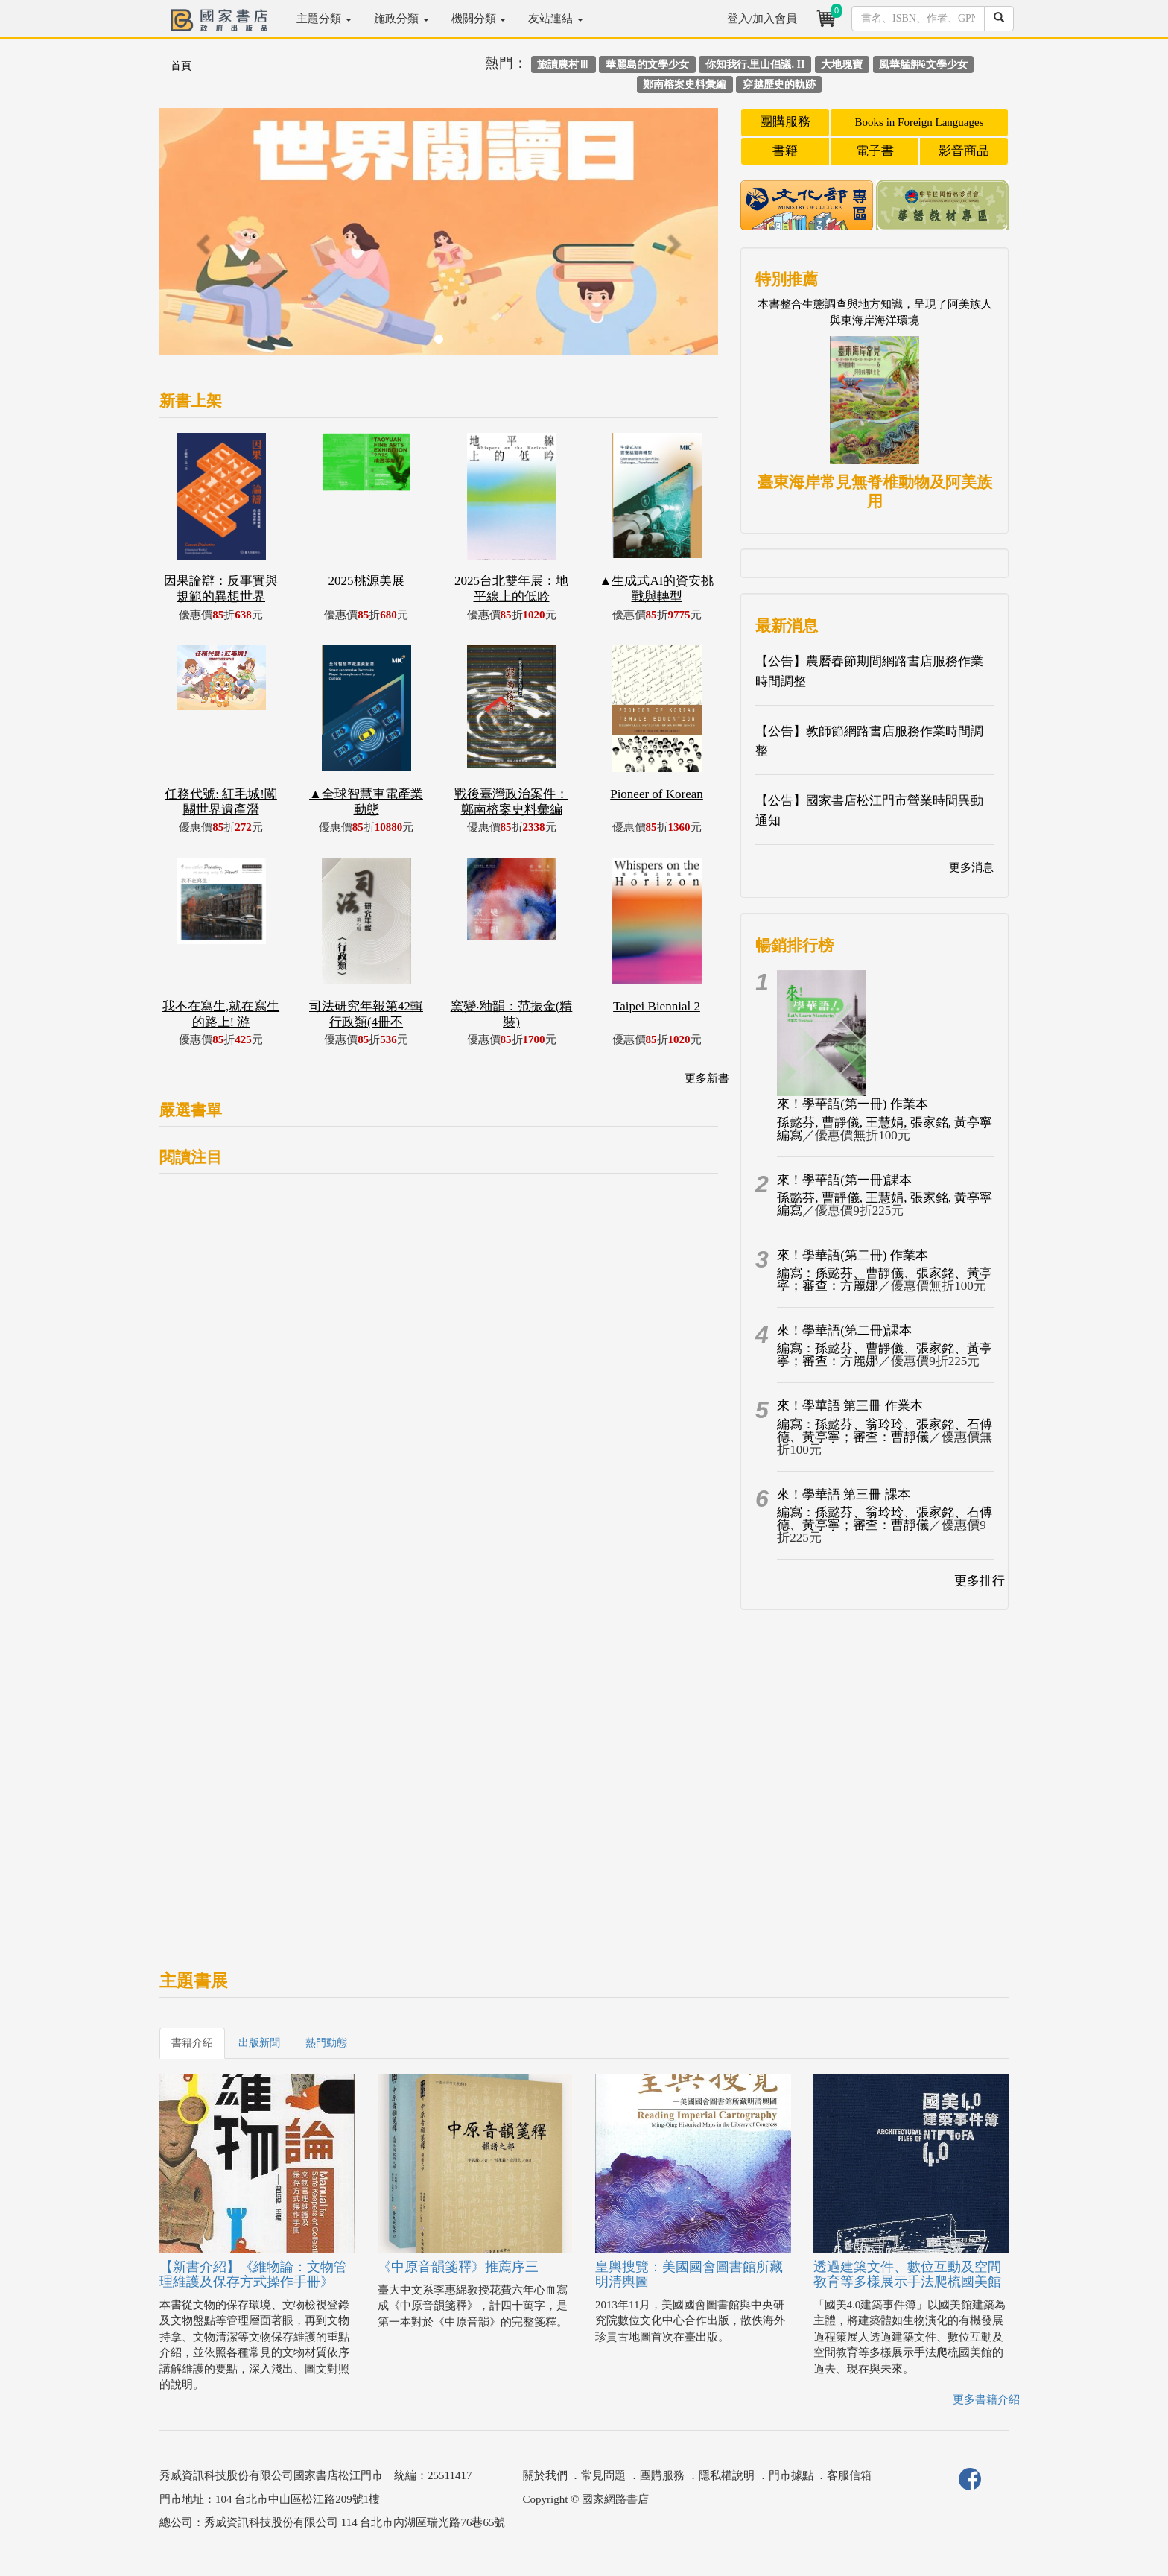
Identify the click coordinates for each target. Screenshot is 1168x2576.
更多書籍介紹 (986, 2399)
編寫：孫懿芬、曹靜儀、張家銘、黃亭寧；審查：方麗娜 (884, 1279)
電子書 (875, 151)
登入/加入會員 (762, 19)
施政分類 (401, 19)
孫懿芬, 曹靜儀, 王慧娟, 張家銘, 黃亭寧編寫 (884, 1128)
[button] (201, 239)
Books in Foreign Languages (919, 122)
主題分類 (324, 19)
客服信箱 (849, 2475)
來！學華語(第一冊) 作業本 (852, 1104)
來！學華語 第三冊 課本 (843, 1494)
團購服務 (785, 122)
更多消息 (971, 867)
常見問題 (603, 2475)
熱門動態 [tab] (326, 2042)
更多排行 (979, 1581)
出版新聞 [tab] (259, 2042)
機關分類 (479, 19)
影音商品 (964, 151)
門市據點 (791, 2475)
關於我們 (545, 2475)
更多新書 (707, 1078)
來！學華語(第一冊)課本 (844, 1180)
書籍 (785, 151)
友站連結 (555, 19)
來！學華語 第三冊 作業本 (850, 1406)
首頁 (181, 66)
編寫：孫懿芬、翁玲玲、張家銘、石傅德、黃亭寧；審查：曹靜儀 (884, 1430)
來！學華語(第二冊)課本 (844, 1330)
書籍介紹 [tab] (192, 2042)
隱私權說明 (727, 2475)
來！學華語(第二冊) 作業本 (852, 1255)
